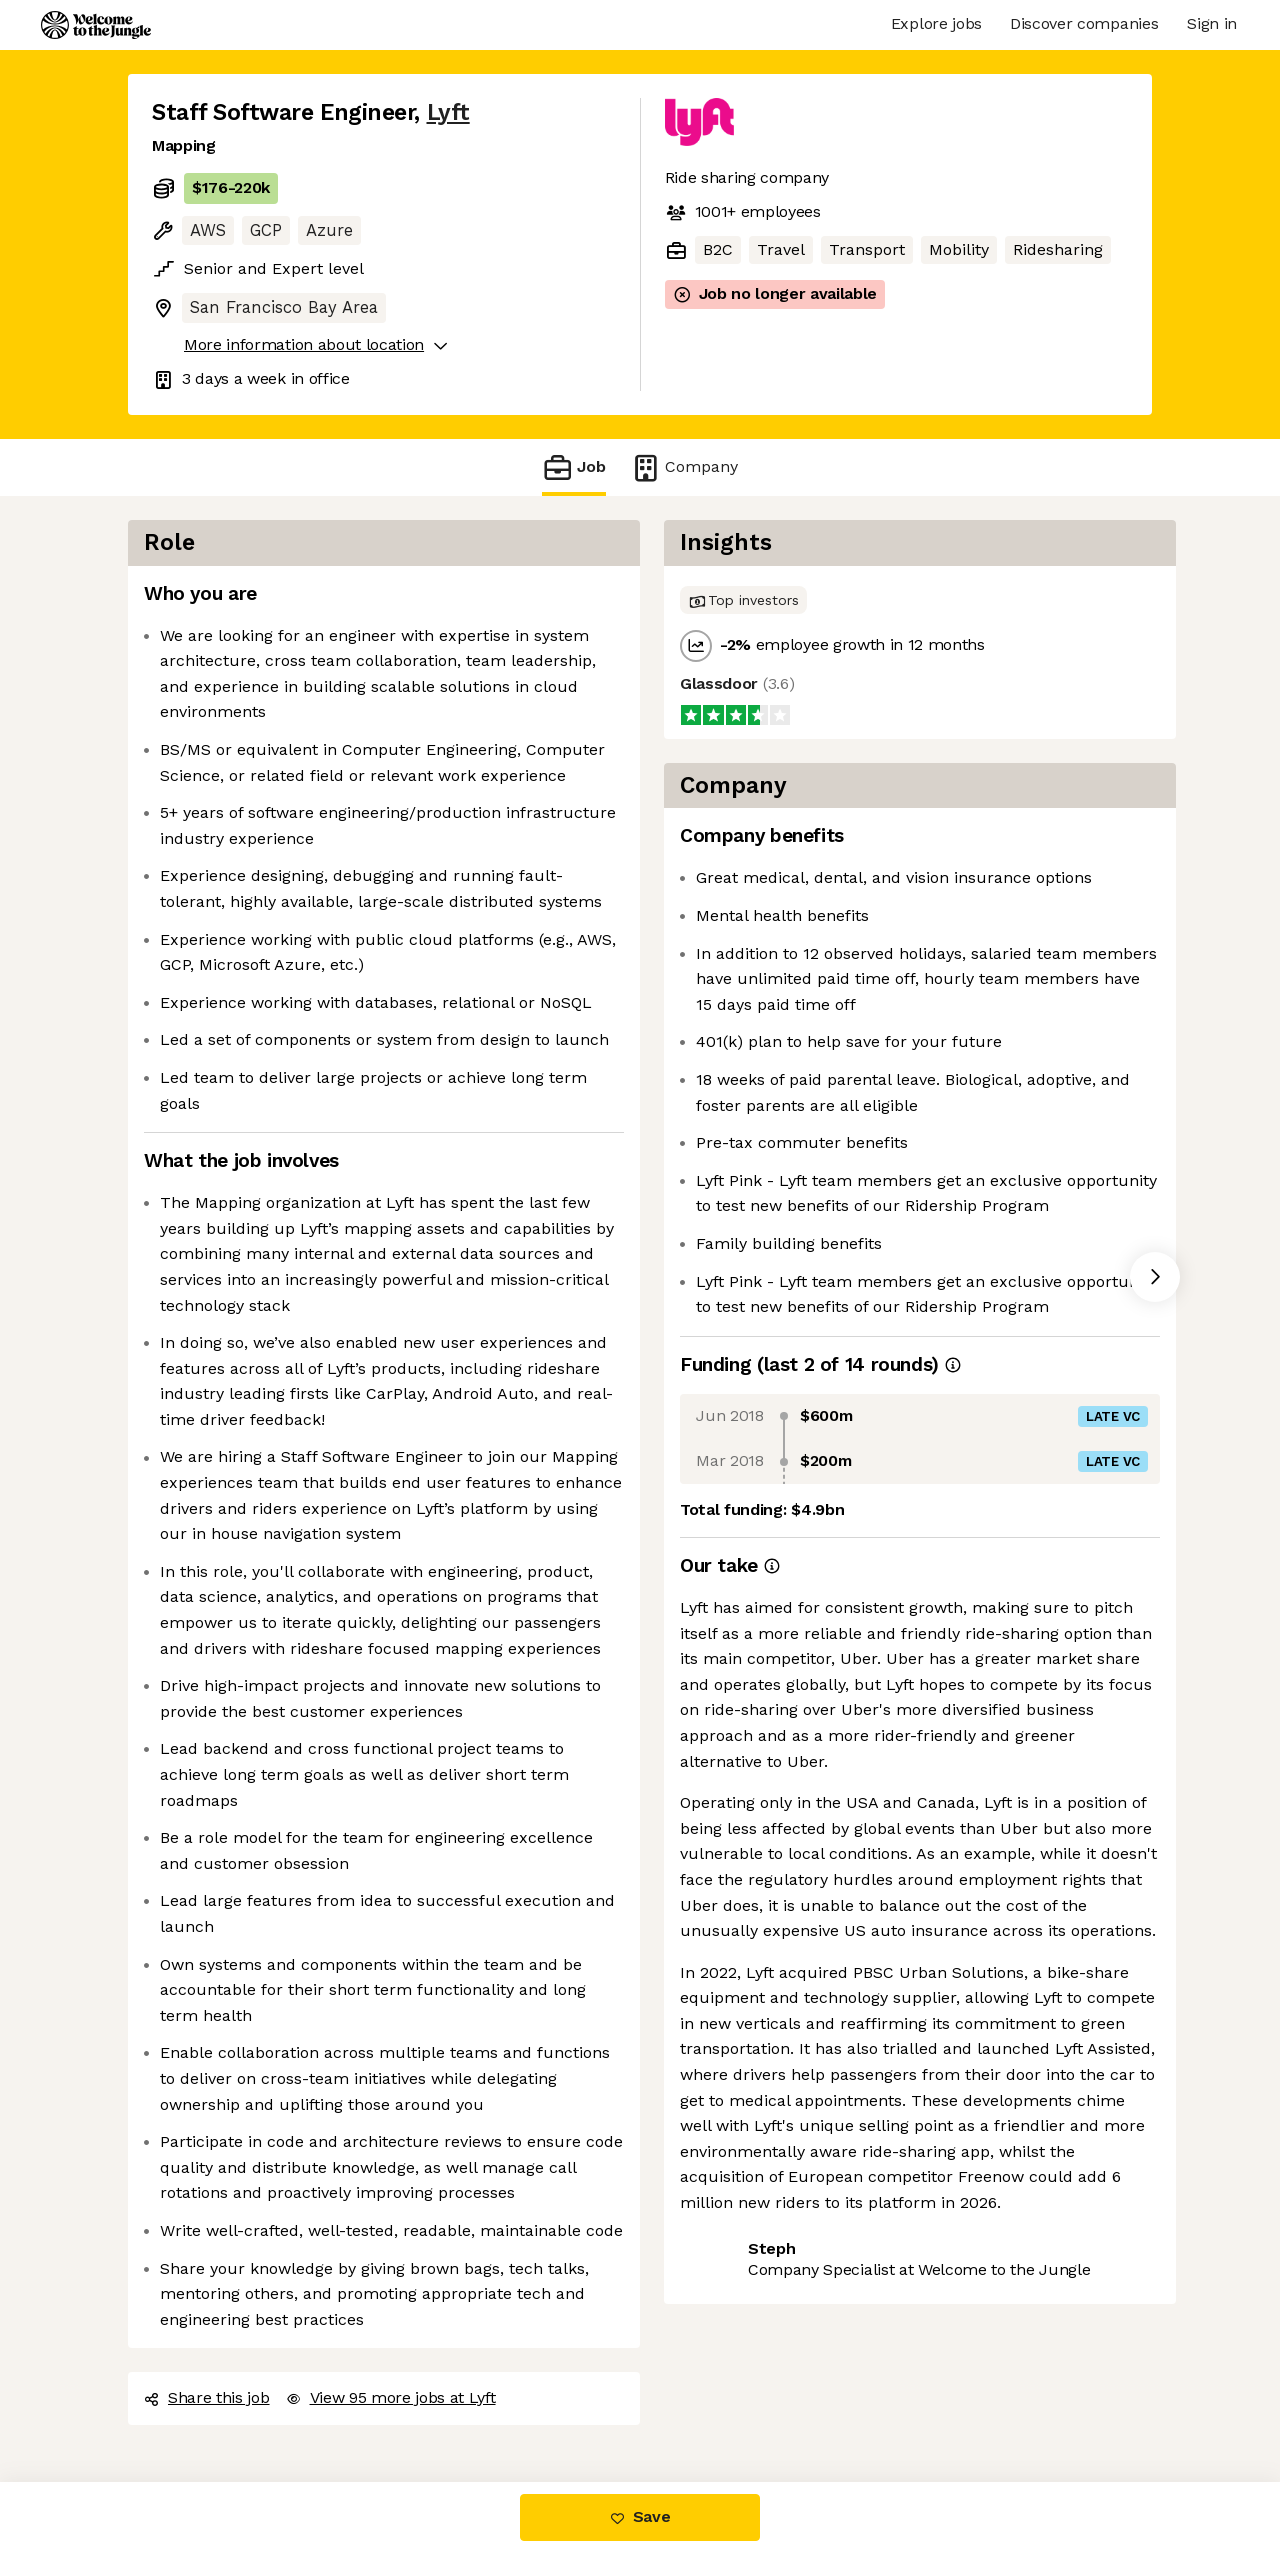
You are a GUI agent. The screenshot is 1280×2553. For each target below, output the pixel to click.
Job (574, 467)
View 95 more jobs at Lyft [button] (391, 2397)
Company (684, 467)
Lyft (448, 112)
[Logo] (96, 25)
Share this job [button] (207, 2397)
